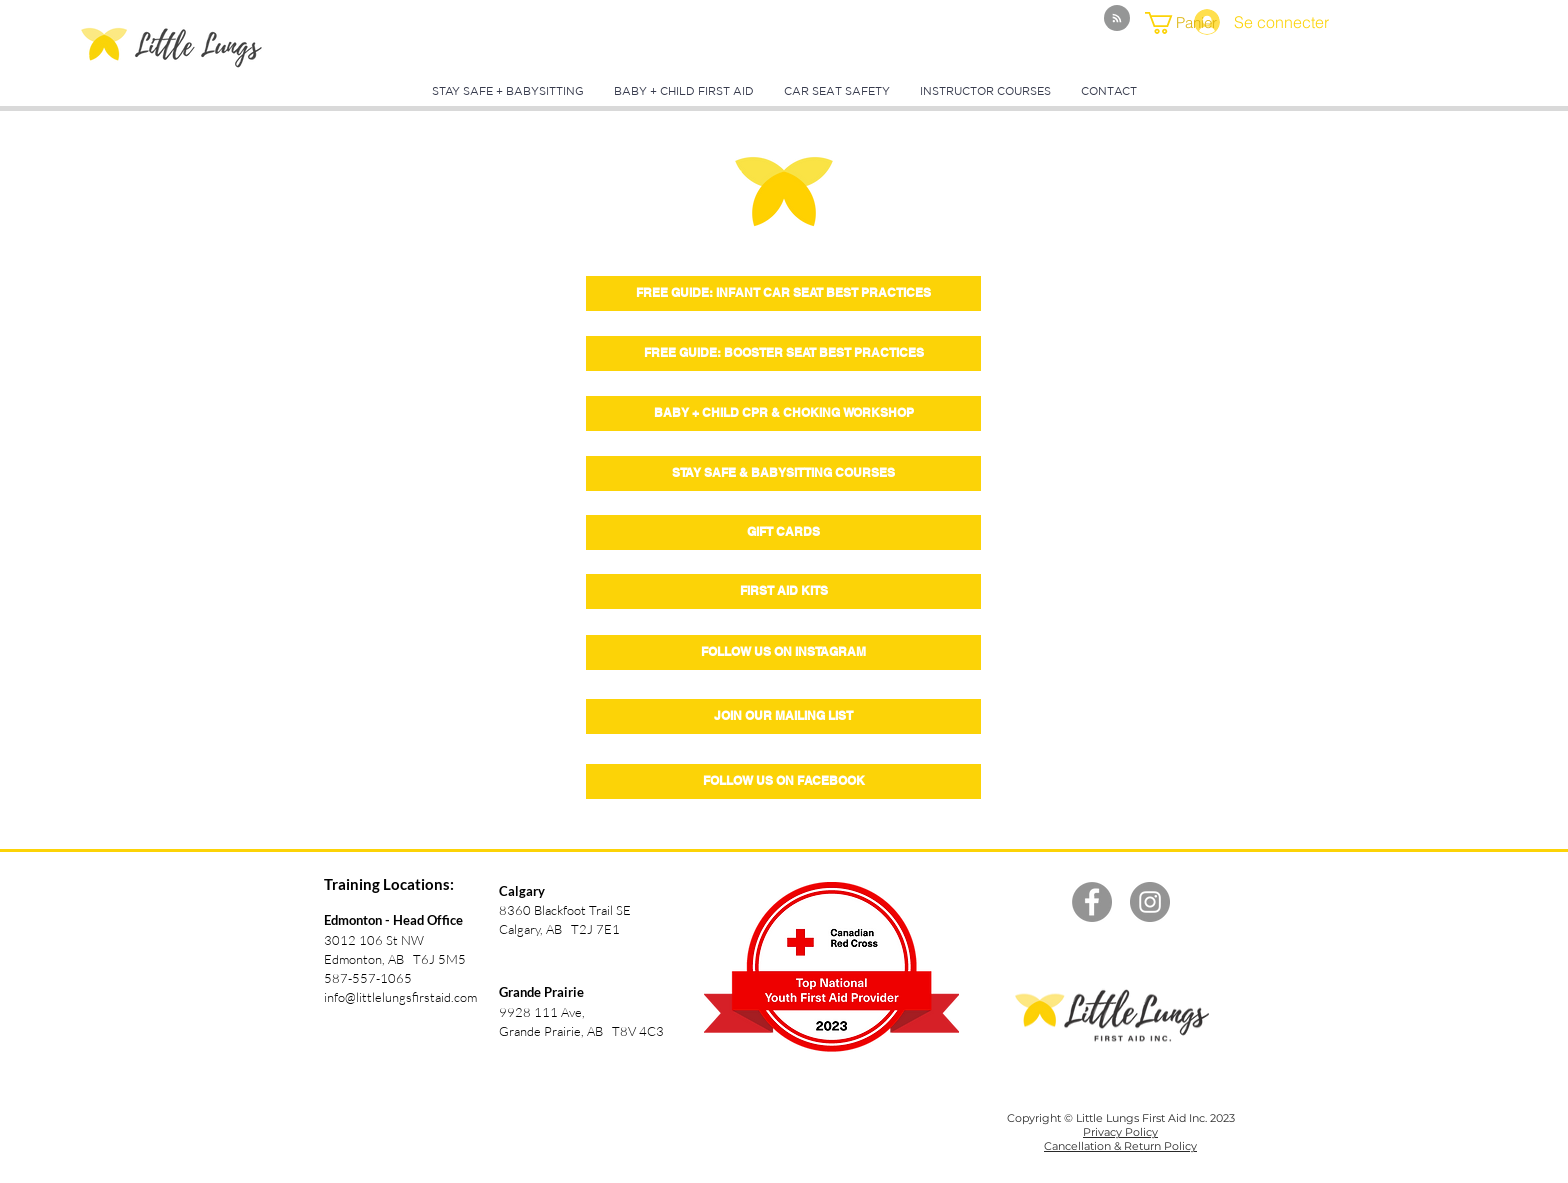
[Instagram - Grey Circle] (1150, 902)
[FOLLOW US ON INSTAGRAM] (783, 652)
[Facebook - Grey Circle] (1092, 902)
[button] (1186, 23)
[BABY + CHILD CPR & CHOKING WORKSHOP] (783, 413)
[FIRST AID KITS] (783, 591)
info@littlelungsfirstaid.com (400, 997)
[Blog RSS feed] (1117, 19)
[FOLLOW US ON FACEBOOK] (783, 781)
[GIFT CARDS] (783, 532)
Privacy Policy (1120, 1132)
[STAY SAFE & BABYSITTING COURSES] (783, 473)
